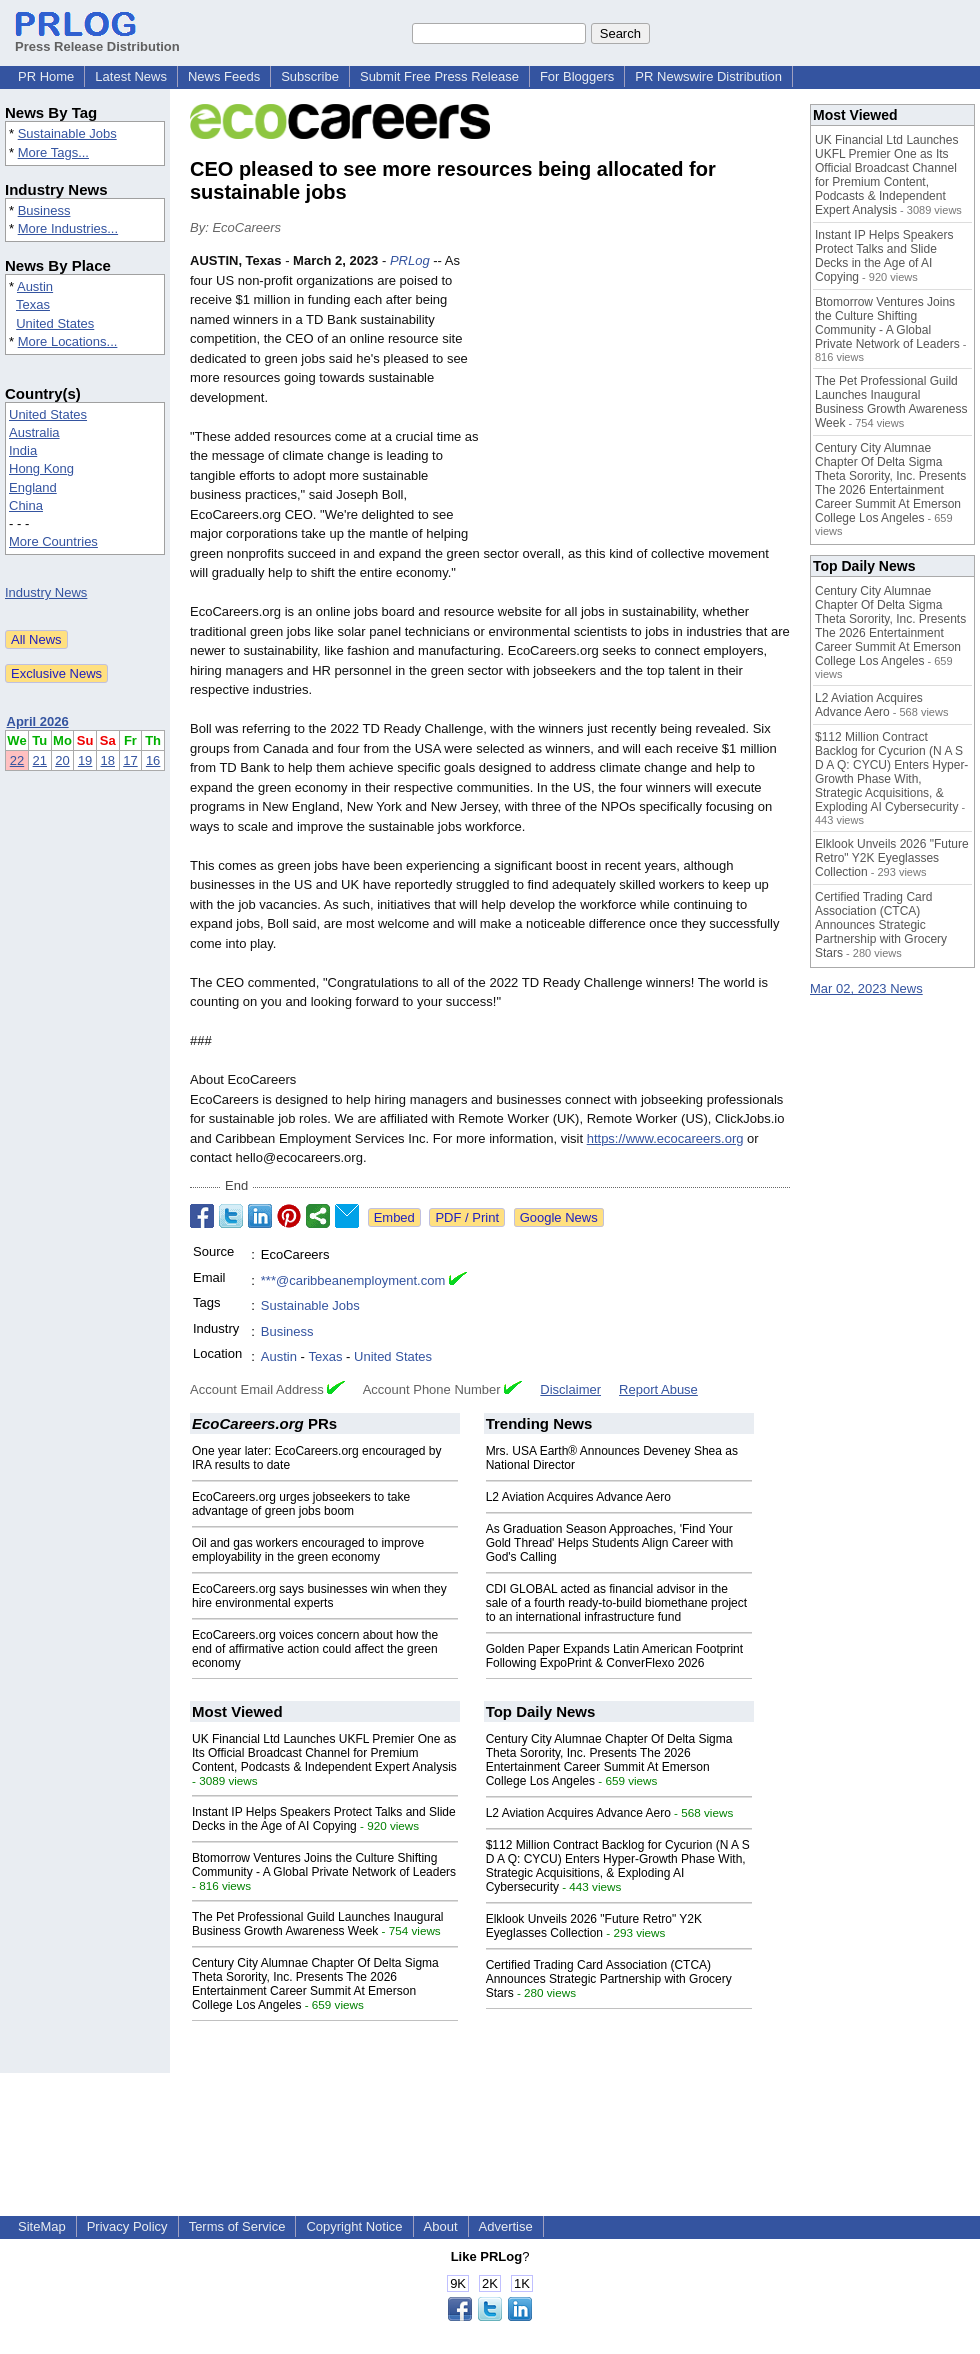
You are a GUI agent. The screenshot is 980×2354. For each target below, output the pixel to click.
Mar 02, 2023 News (866, 988)
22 (17, 760)
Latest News (131, 76)
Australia (34, 432)
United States (55, 323)
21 (40, 760)
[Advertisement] (640, 398)
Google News (559, 1217)
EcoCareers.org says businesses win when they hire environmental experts (319, 1596)
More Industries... (68, 228)
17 (130, 760)
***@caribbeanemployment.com (353, 1280)
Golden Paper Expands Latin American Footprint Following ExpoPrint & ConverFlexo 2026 (614, 1656)
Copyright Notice (354, 2226)
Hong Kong (41, 468)
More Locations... (68, 341)
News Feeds (224, 76)
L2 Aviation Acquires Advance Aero (578, 1497)
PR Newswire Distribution (708, 76)
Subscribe (310, 76)
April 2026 (38, 721)
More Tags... (53, 152)
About (441, 2226)
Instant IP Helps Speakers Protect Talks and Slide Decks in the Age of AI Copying (324, 1819)
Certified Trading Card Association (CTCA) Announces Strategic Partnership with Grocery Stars (609, 1979)
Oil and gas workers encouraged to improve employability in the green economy (308, 1550)
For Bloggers (577, 76)
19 (85, 760)
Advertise (506, 2226)
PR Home (46, 76)
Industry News (46, 592)
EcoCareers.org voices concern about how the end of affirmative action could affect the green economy (315, 1649)
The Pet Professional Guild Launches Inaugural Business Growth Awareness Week (318, 1924)
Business (44, 210)
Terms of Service (237, 2226)
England (33, 487)
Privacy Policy (127, 2226)
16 (153, 760)
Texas (33, 304)
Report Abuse (658, 1389)
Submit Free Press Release (439, 76)
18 (108, 760)
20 (62, 760)
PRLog (410, 260)
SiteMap (42, 2226)
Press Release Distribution (97, 39)
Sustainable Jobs (67, 133)
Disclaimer (570, 1389)
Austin (35, 286)
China (26, 505)
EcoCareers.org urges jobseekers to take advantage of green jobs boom (301, 1504)
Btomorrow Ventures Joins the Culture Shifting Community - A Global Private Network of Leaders (324, 1865)
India (23, 450)
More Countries (53, 541)
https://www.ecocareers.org (665, 1138)
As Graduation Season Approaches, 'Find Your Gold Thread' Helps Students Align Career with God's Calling (610, 1543)
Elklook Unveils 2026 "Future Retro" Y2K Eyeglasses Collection (594, 1926)
